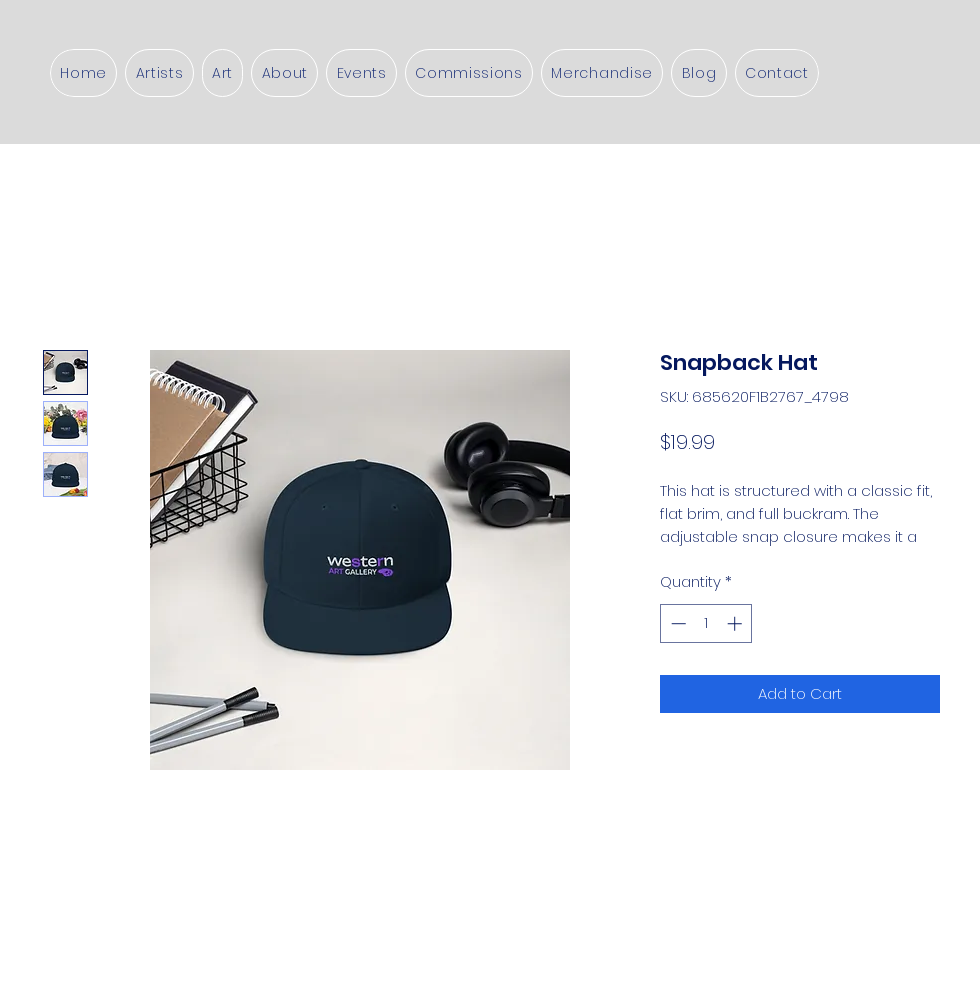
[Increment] (736, 623)
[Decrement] (676, 623)
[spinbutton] (706, 623)
